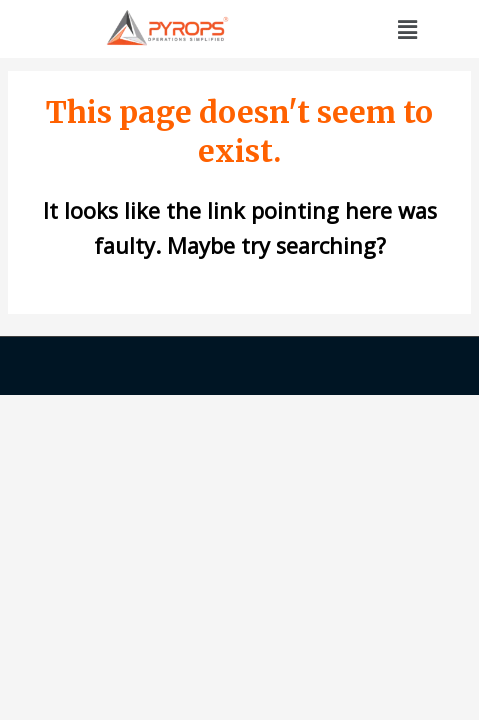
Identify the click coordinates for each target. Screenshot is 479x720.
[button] (407, 29)
